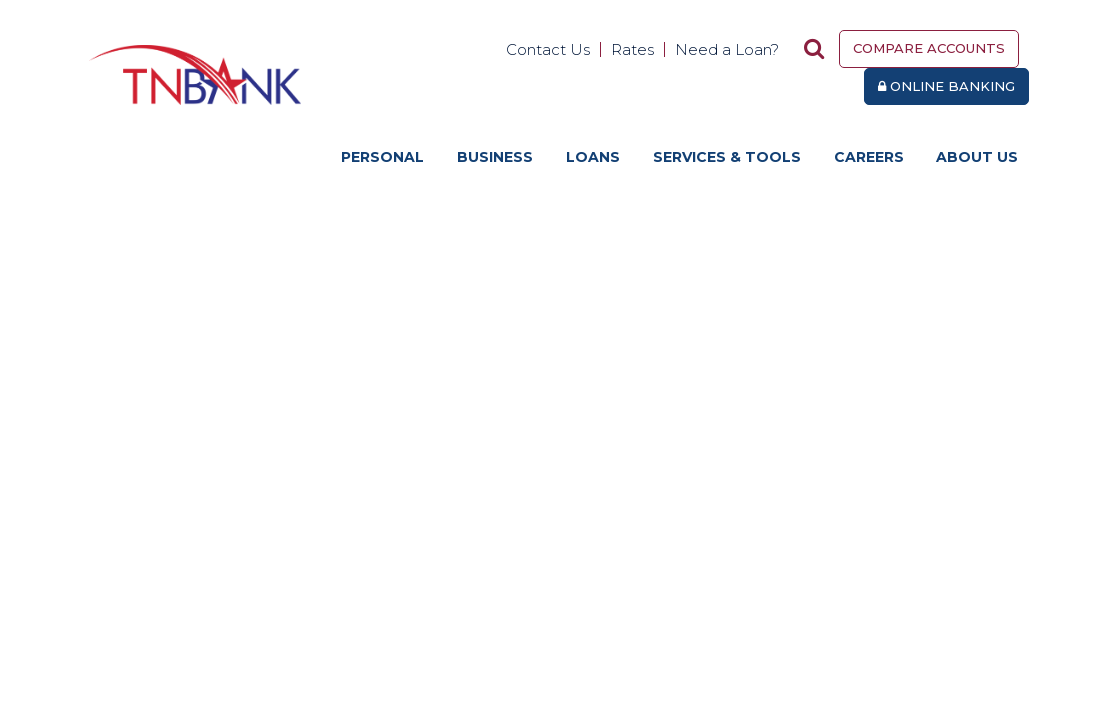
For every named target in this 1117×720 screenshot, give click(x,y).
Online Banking (946, 86)
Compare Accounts (929, 48)
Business (495, 157)
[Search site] (814, 48)
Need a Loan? (727, 49)
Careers (869, 157)
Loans (593, 157)
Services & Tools (727, 157)
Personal (382, 157)
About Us (977, 157)
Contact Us (548, 49)
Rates (632, 49)
